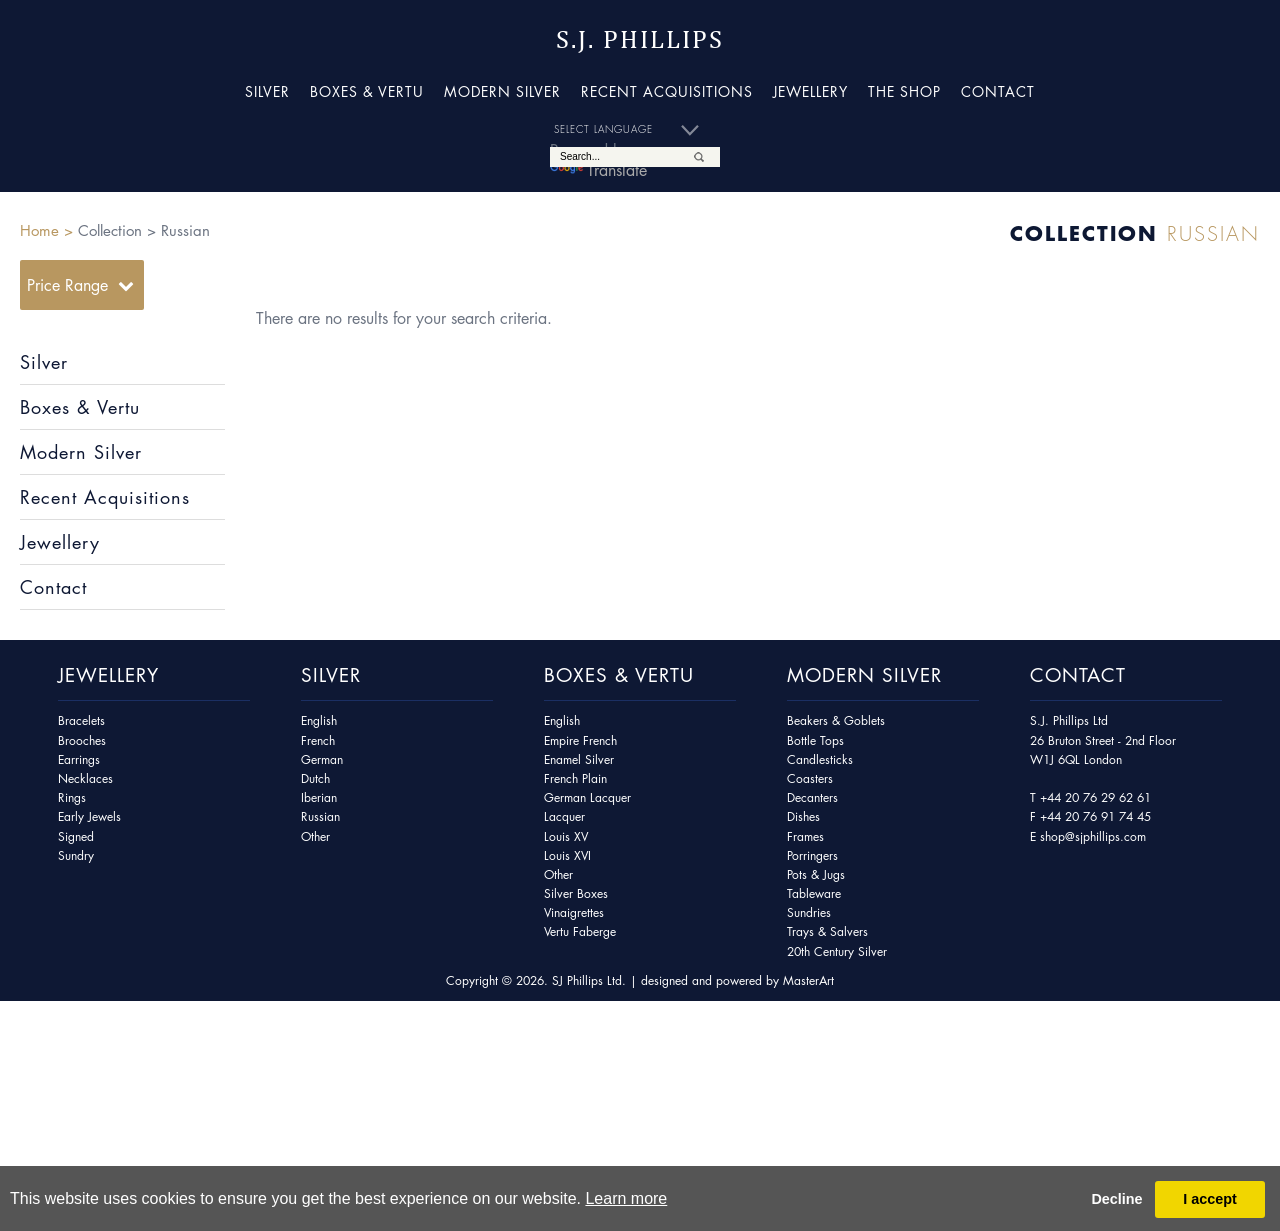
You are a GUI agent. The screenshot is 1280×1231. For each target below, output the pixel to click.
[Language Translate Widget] (635, 130)
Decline (1116, 1199)
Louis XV (566, 836)
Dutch (315, 778)
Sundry (76, 855)
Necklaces (85, 778)
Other (315, 836)
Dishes (803, 816)
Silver (267, 91)
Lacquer (564, 816)
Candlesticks (820, 759)
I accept (1210, 1199)
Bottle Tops (815, 740)
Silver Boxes (576, 893)
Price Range (67, 285)
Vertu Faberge (580, 931)
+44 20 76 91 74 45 (1095, 816)
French (318, 740)
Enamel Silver (579, 759)
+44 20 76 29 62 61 (1095, 797)
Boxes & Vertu (367, 91)
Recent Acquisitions (667, 91)
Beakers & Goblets (836, 720)
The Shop (904, 91)
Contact (998, 91)
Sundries (809, 912)
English (319, 720)
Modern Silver (502, 91)
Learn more (626, 1198)
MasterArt (808, 980)
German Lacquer (587, 797)
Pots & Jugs (816, 874)
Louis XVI (567, 855)
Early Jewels (89, 816)
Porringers (812, 855)
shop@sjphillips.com (1093, 836)
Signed (76, 836)
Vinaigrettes (574, 912)
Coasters (810, 778)
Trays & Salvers (827, 931)
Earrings (79, 759)
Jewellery (810, 91)
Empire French (580, 740)
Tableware (814, 893)
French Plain (575, 778)
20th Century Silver (837, 951)
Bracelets (81, 720)
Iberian (319, 797)
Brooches (82, 740)
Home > (46, 230)
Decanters (812, 797)
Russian (320, 816)
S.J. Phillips (640, 39)
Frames (805, 836)
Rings (72, 797)
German (322, 759)
